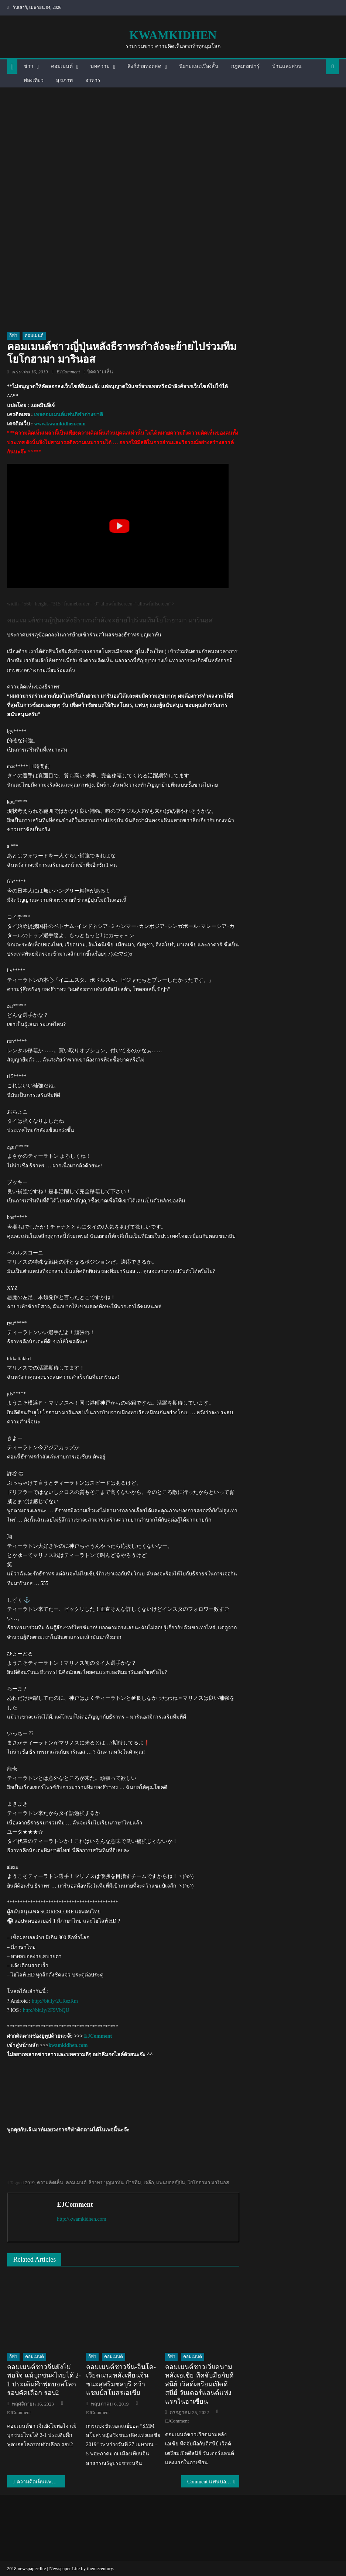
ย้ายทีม (133, 2182)
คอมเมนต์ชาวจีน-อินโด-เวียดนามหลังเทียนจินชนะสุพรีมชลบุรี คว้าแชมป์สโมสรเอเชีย (121, 2379)
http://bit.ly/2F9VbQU (46, 2010)
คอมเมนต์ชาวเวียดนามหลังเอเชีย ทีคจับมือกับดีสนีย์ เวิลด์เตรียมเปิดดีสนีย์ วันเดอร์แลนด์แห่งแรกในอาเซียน (199, 2384)
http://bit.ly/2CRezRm (55, 2001)
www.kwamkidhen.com (59, 424)
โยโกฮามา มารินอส (208, 2182)
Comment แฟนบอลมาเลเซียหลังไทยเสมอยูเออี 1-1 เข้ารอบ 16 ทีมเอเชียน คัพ (213, 2482)
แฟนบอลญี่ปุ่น (170, 2182)
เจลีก (149, 2182)
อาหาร (92, 80)
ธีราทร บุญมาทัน (106, 2182)
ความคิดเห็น (50, 2182)
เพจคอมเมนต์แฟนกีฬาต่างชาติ (68, 414)
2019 (30, 2182)
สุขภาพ (64, 80)
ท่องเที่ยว (34, 80)
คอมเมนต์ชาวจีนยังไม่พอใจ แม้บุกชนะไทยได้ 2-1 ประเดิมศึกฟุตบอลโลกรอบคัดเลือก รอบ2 (44, 2379)
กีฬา (13, 335)
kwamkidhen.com (68, 2045)
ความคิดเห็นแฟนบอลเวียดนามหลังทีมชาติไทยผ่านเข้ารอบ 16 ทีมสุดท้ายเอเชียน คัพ (41, 2482)
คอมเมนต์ (62, 66)
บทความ (100, 66)
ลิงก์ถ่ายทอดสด (144, 66)
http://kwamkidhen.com (81, 2219)
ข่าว (28, 66)
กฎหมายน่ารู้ (245, 66)
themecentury (100, 2568)
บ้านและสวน (287, 66)
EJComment (68, 371)
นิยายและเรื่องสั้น (199, 66)
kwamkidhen (172, 35)
